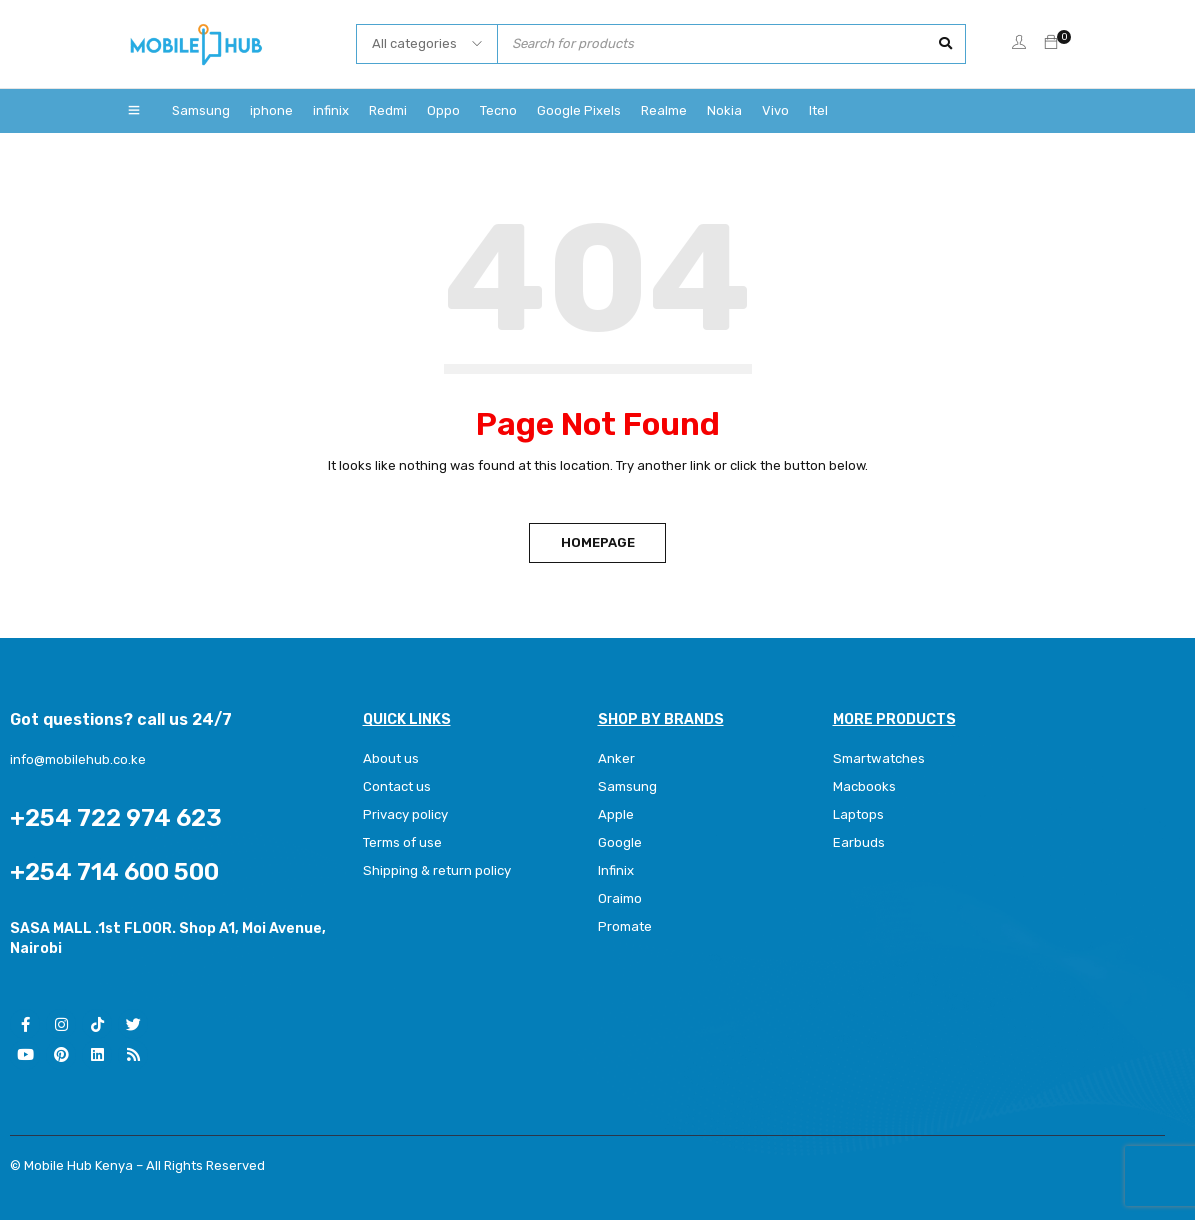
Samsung (627, 786)
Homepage (598, 542)
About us (391, 758)
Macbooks (864, 786)
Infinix (616, 870)
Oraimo (620, 898)
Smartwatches (879, 758)
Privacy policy (405, 814)
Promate (625, 926)
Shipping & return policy (436, 870)
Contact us (397, 786)
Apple (616, 814)
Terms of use (402, 842)
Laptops (858, 814)
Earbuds (859, 842)
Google (620, 842)
